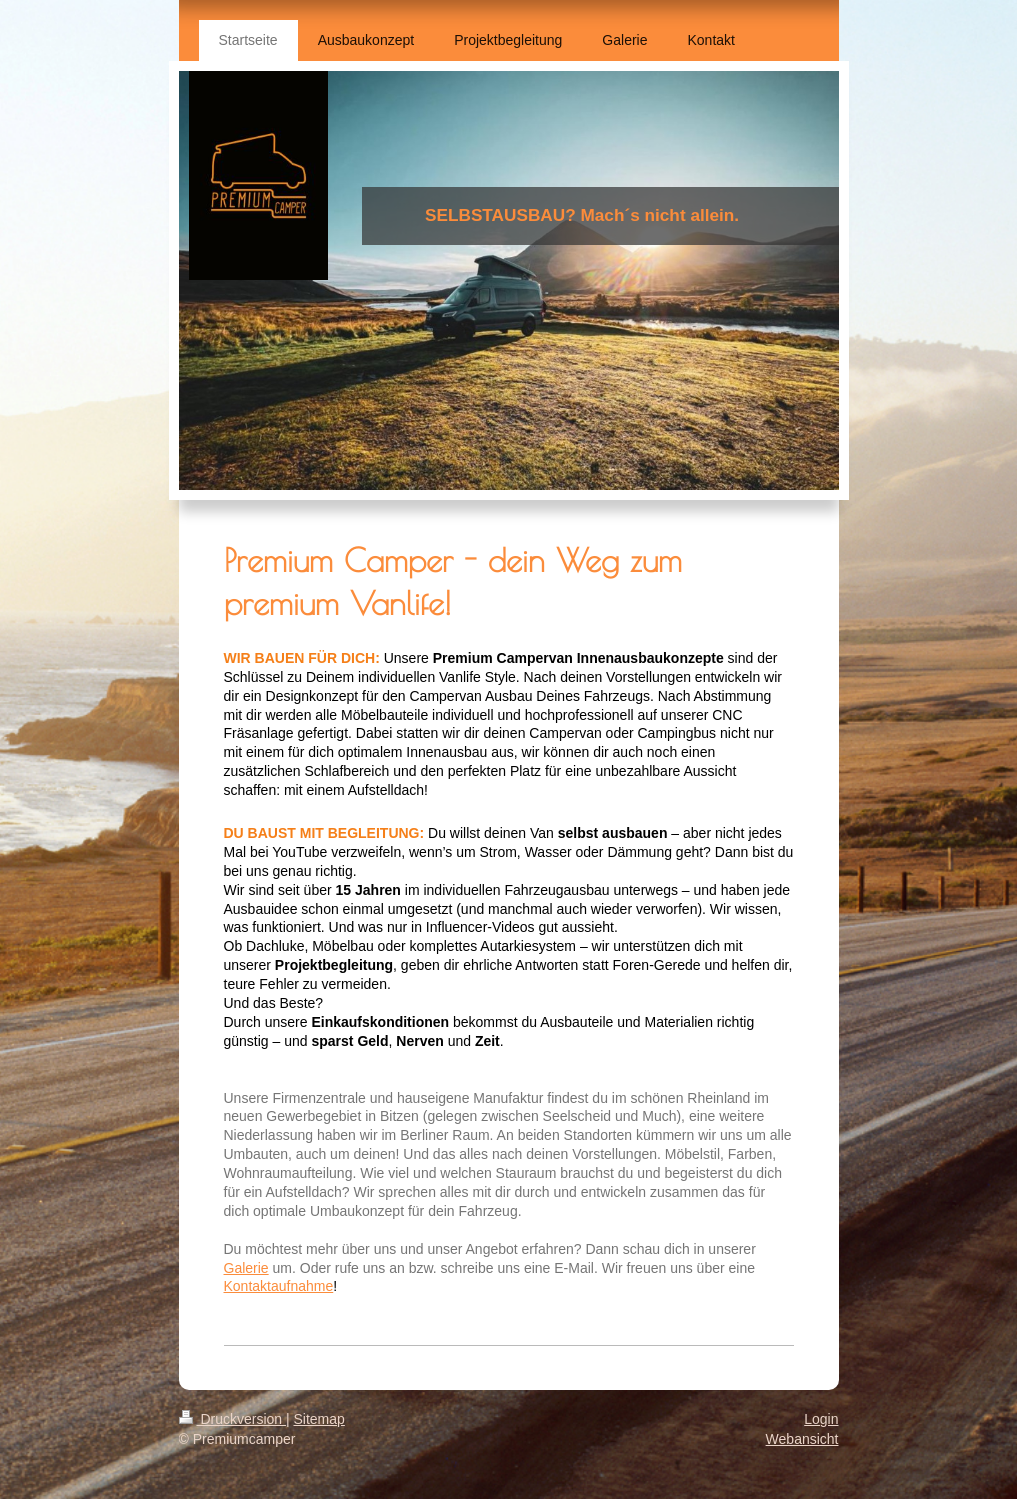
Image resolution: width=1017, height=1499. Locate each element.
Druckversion (232, 1419)
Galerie (246, 1268)
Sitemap (319, 1419)
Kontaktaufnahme (279, 1286)
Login (821, 1419)
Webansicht (802, 1439)
